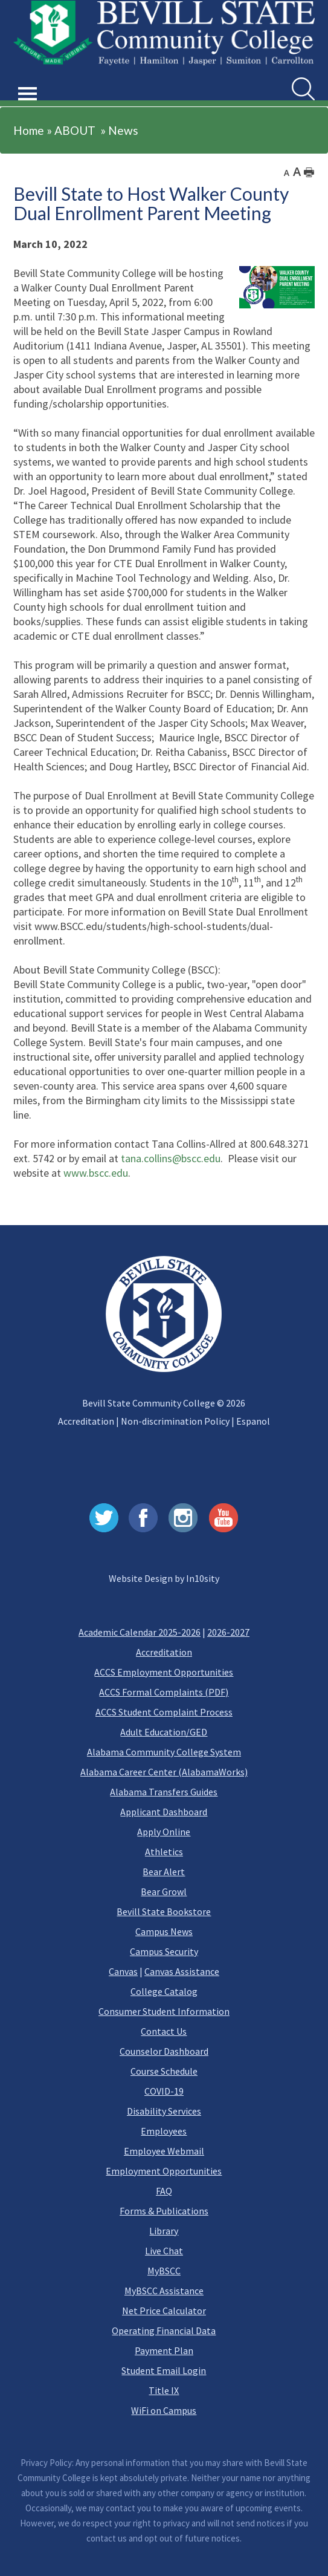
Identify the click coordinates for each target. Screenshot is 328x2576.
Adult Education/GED (163, 1732)
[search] (303, 88)
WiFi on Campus (163, 2410)
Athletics (164, 1852)
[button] (27, 79)
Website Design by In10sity (164, 1578)
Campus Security (164, 1951)
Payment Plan (164, 2350)
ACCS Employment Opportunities (163, 1672)
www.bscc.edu (95, 1173)
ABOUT (74, 130)
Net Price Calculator (164, 2310)
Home (28, 130)
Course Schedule (164, 2071)
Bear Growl (164, 1891)
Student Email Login (163, 2370)
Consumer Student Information (164, 2011)
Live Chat (164, 2251)
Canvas (123, 1971)
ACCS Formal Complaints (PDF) (163, 1692)
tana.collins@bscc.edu (170, 1158)
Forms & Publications (164, 2211)
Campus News (164, 1931)
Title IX (164, 2390)
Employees (164, 2131)
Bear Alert (164, 1871)
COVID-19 (164, 2091)
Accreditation (86, 1421)
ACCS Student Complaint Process (164, 1712)
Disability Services (164, 2111)
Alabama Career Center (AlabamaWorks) (164, 1772)
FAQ (164, 2191)
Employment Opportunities (164, 2171)
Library (163, 2231)
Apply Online (163, 1832)
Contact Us (164, 2031)
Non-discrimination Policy (175, 1421)
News (123, 130)
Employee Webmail (164, 2151)
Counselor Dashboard (164, 2051)
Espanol (253, 1421)
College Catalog (164, 1991)
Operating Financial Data (164, 2330)
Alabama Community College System (164, 1752)
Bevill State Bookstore (164, 1911)
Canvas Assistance (181, 1971)
